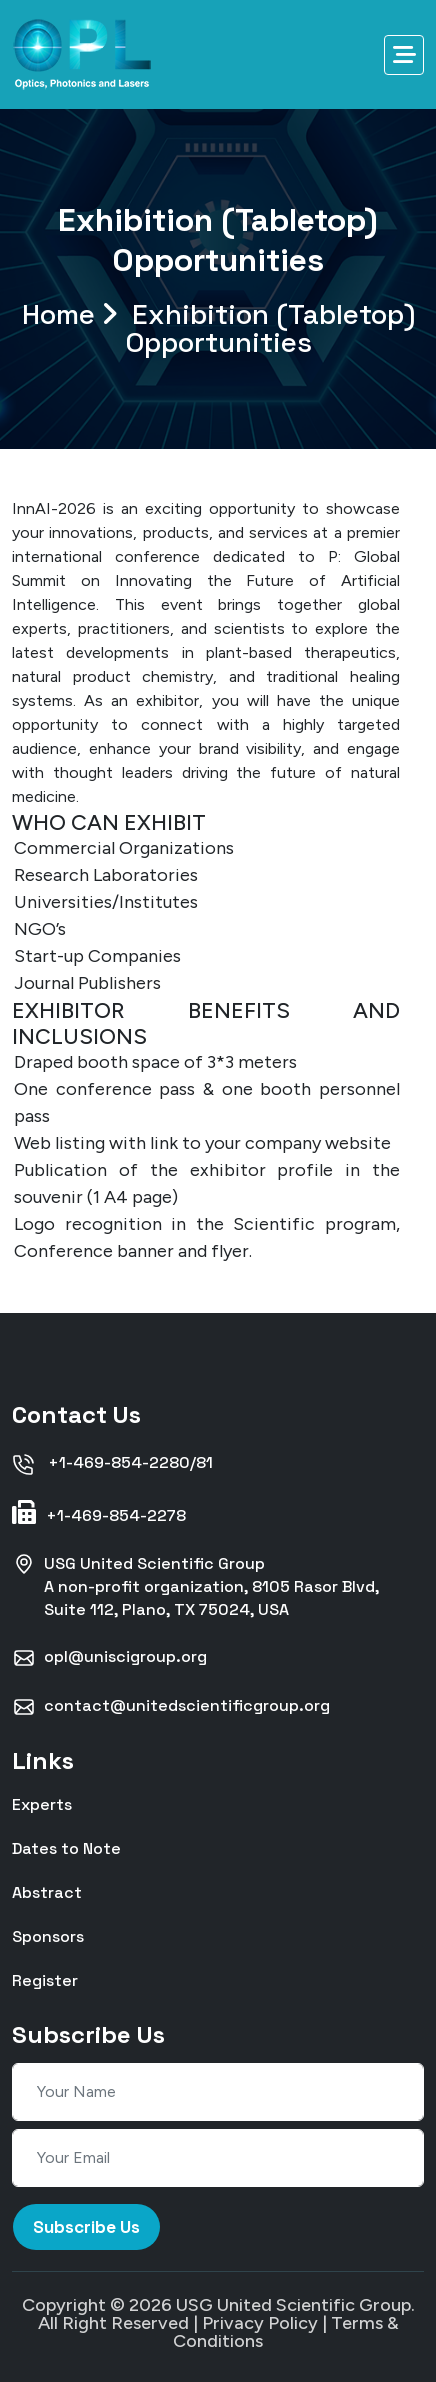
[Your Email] (218, 2158)
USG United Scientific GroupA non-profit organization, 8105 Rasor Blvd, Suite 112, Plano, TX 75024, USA (195, 1586)
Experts (42, 1803)
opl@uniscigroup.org (109, 1658)
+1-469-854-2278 (99, 1513)
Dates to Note (66, 1847)
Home (218, 328)
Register (45, 1979)
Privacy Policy (260, 2323)
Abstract (47, 1891)
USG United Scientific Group (293, 2305)
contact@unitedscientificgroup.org (171, 1707)
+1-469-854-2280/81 (112, 1464)
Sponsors (48, 1935)
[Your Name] (218, 2092)
